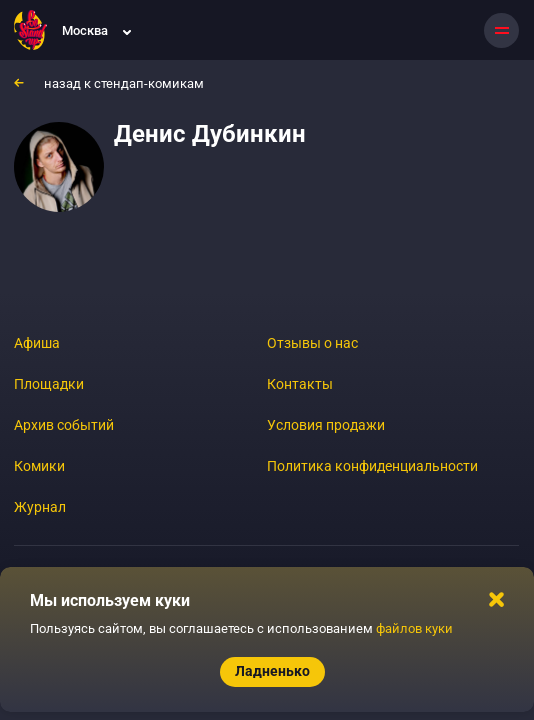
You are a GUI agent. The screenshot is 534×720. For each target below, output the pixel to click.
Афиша (37, 343)
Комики (39, 466)
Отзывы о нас (312, 343)
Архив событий (64, 425)
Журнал (40, 507)
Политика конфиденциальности (372, 466)
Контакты (300, 384)
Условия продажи (326, 425)
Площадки (49, 384)
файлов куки (414, 628)
